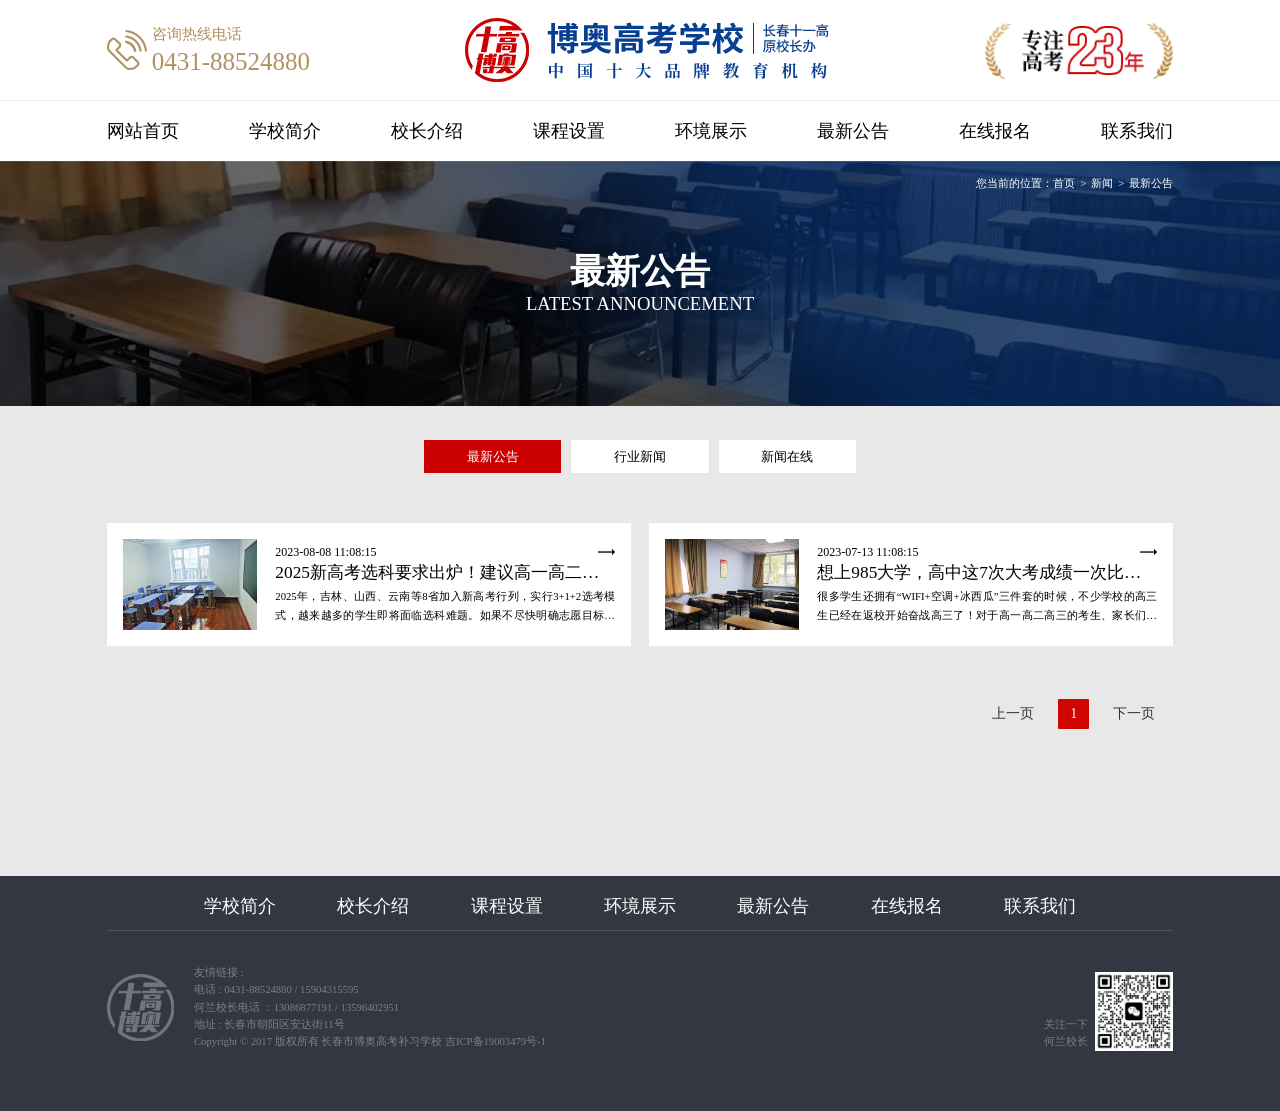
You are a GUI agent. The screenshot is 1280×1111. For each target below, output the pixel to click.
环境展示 (710, 131)
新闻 (1102, 183)
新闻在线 (787, 456)
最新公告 (849, 131)
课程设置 (570, 131)
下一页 (1134, 713)
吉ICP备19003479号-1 (495, 1041)
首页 (1064, 183)
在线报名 (988, 131)
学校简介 (292, 131)
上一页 (1013, 713)
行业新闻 (640, 456)
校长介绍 (431, 131)
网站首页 (153, 131)
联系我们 (1127, 131)
